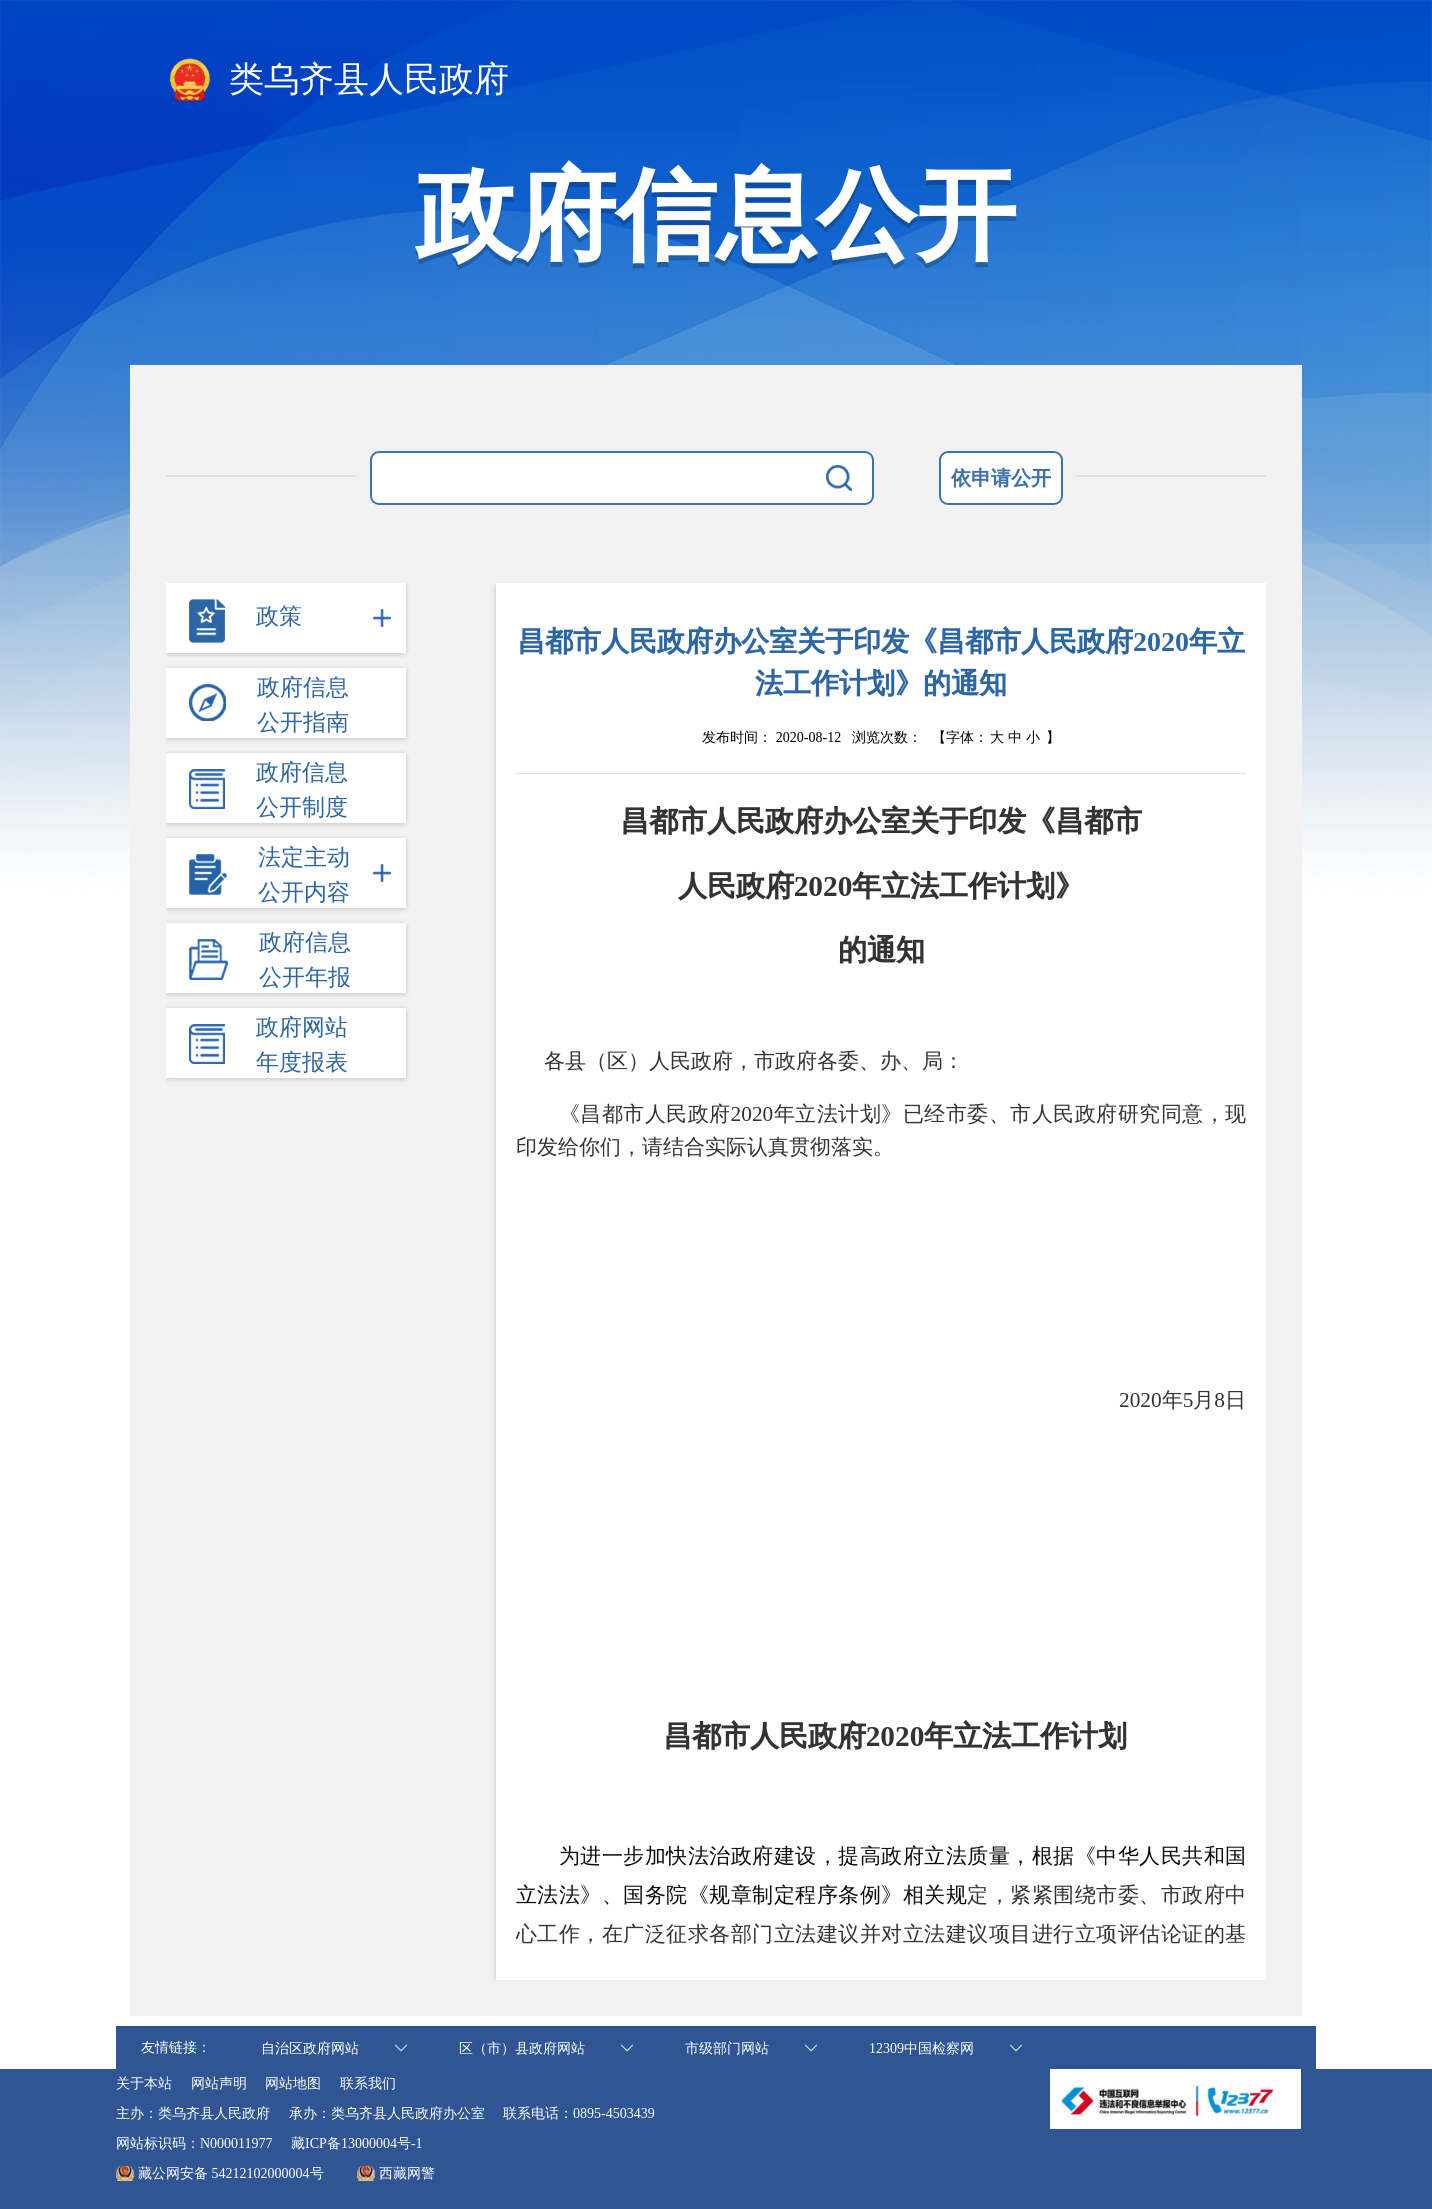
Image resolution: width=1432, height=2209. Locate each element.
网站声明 (219, 2083)
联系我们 (368, 2083)
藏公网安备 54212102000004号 (231, 2173)
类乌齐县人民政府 (337, 81)
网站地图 (293, 2083)
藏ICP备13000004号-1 (356, 2143)
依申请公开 (1001, 478)
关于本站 (144, 2083)
